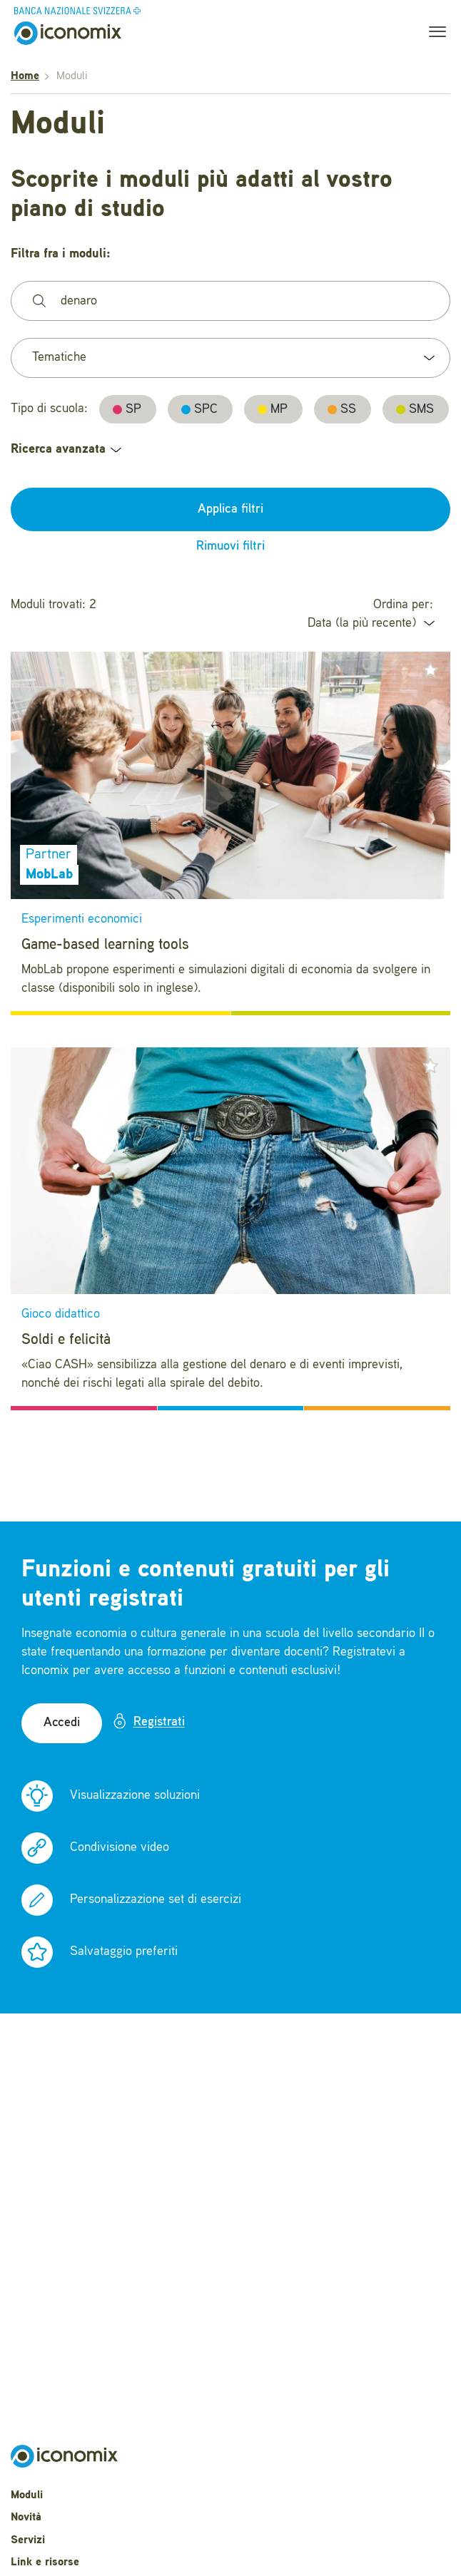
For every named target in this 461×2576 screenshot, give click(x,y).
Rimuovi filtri (230, 546)
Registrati (148, 1721)
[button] (430, 670)
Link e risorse (45, 2562)
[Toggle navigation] (433, 33)
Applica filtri (230, 509)
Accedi (62, 1722)
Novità (26, 2517)
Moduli (27, 2495)
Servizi (28, 2540)
